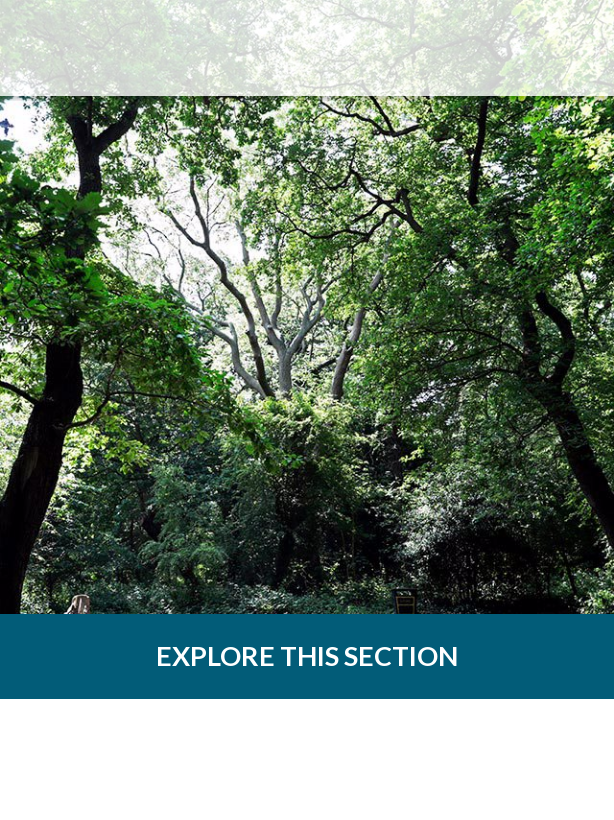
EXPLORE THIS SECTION (307, 655)
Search (489, 48)
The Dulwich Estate (129, 48)
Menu (566, 48)
